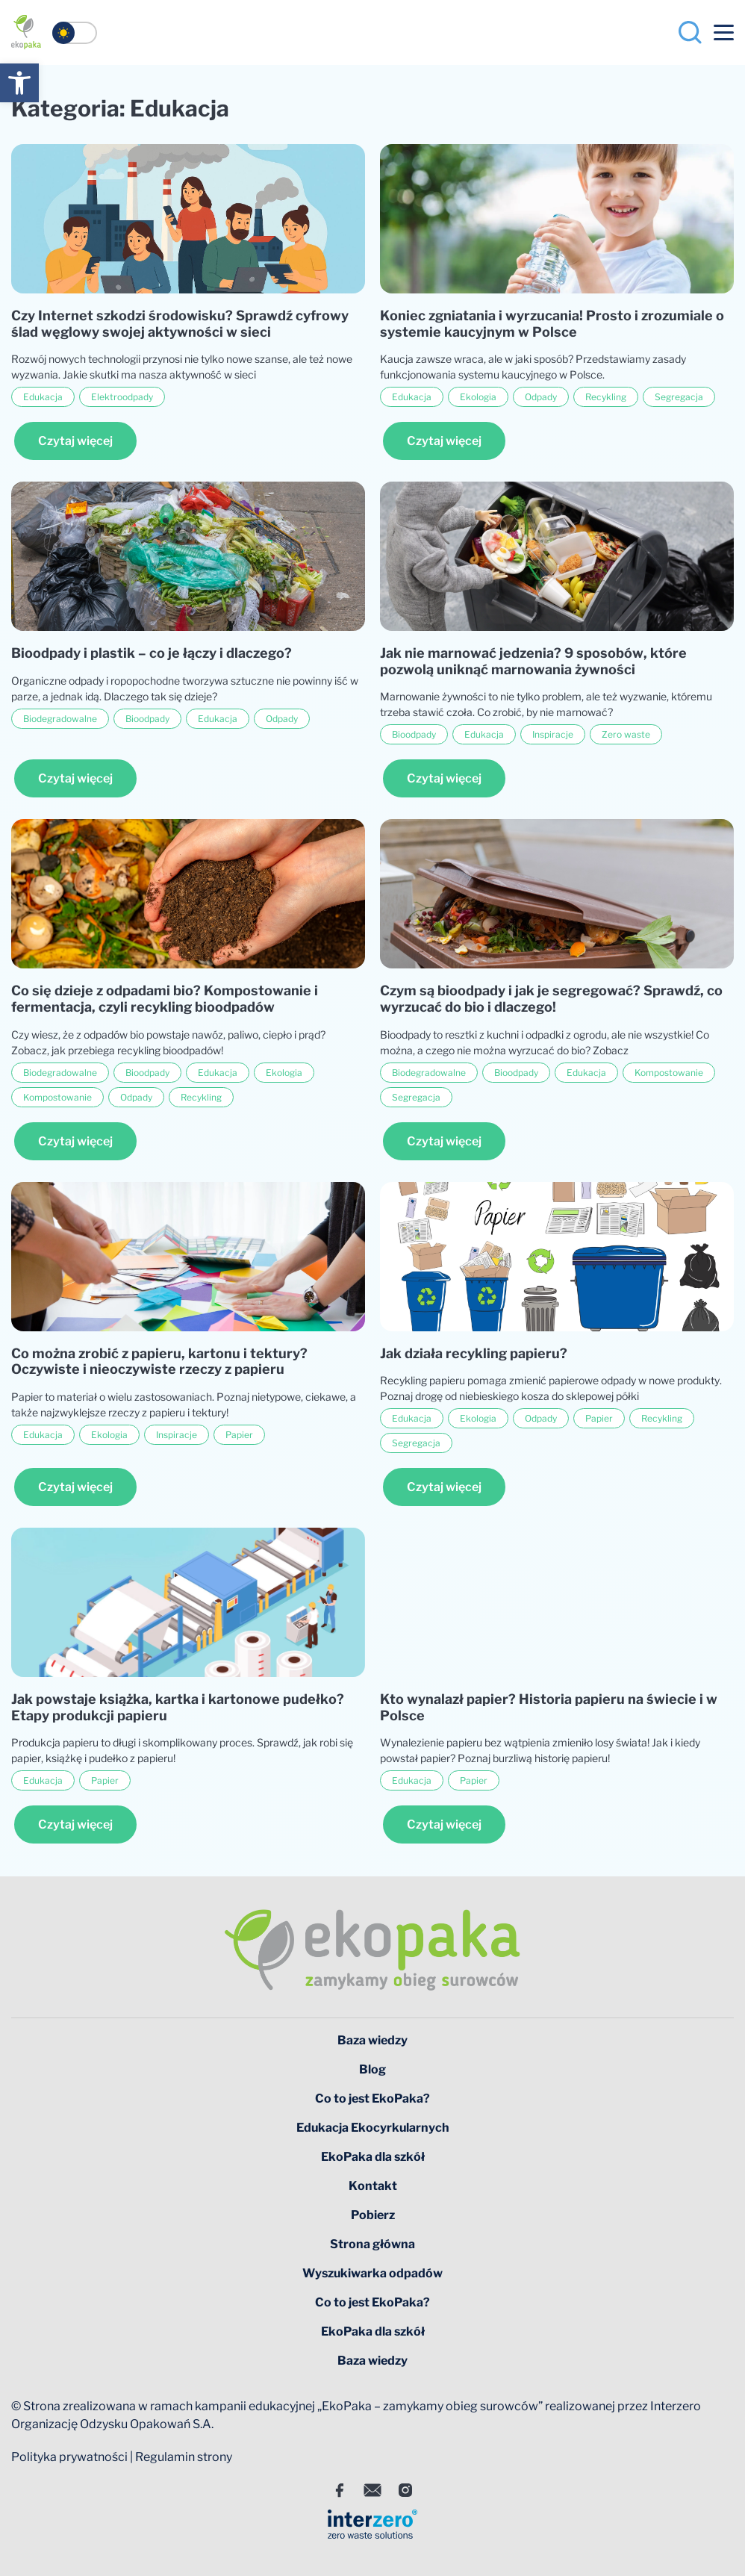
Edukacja (43, 396)
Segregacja (679, 396)
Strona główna (372, 2244)
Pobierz (373, 2215)
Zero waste (626, 734)
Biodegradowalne (60, 718)
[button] (19, 82)
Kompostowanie (57, 1097)
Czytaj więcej (75, 441)
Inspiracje (552, 734)
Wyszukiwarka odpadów (372, 2273)
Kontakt (373, 2186)
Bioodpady (147, 718)
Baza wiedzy (372, 2040)
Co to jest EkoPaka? (372, 2098)
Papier (239, 1434)
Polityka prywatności (69, 2457)
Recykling (605, 396)
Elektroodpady (122, 396)
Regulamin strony (183, 2457)
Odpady (541, 396)
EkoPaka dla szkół (373, 2157)
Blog (372, 2069)
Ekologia (478, 396)
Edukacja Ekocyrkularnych (372, 2128)
